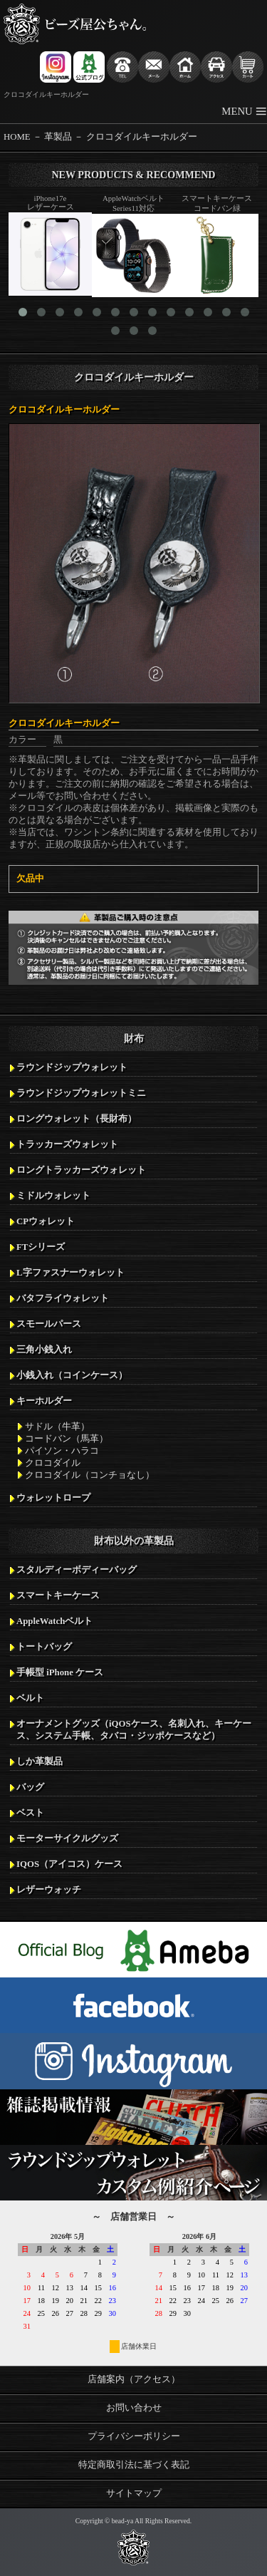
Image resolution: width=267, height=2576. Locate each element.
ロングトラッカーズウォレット (81, 1170)
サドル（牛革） (57, 1427)
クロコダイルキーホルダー (141, 137)
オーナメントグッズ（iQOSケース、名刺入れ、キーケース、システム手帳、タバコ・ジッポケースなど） (133, 1730)
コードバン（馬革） (66, 1439)
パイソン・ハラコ (62, 1451)
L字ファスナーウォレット (70, 1273)
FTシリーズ (40, 1247)
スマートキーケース (58, 1595)
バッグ (30, 1787)
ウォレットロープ (53, 1498)
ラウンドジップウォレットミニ (81, 1093)
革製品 (58, 137)
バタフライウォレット (62, 1298)
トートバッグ (44, 1647)
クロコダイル (52, 1463)
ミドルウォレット (53, 1196)
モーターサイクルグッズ (67, 1838)
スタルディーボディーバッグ (76, 1570)
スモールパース (48, 1324)
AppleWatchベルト (54, 1621)
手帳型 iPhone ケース (59, 1672)
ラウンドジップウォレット (71, 1067)
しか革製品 (39, 1762)
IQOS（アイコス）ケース (69, 1864)
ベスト (30, 1813)
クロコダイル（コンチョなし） (90, 1475)
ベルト (30, 1698)
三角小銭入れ (44, 1350)
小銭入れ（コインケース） (71, 1375)
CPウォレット (45, 1221)
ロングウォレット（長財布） (76, 1119)
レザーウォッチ (48, 1890)
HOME (17, 137)
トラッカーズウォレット (67, 1144)
